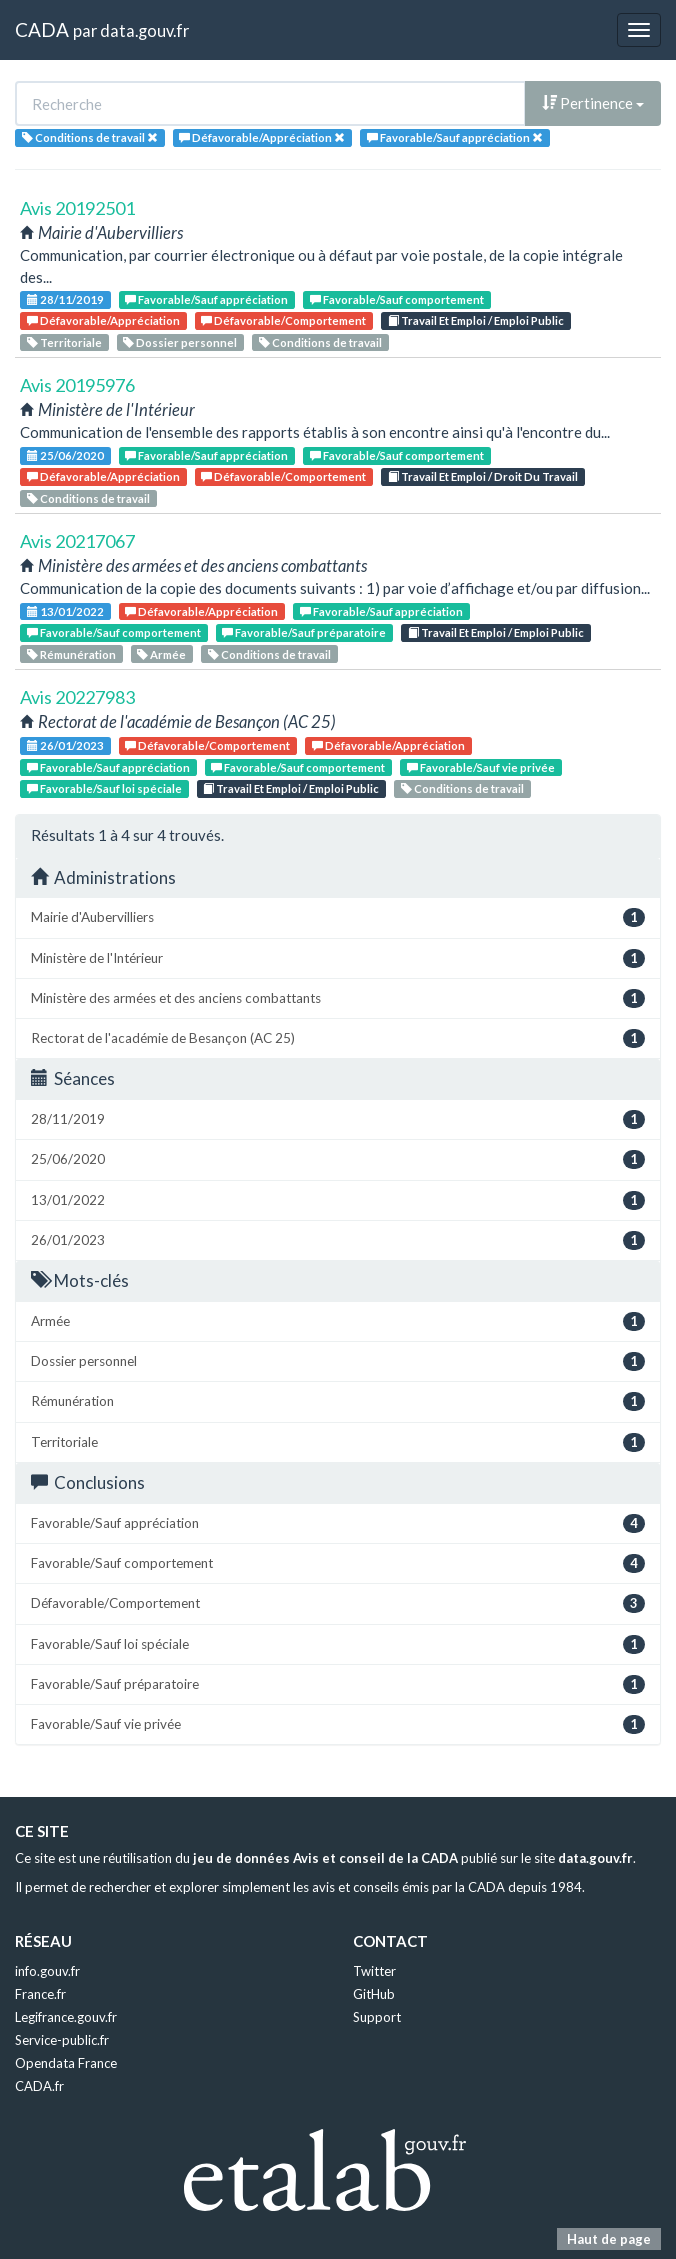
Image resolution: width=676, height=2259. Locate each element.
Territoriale (64, 342)
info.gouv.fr (47, 1971)
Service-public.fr (62, 2040)
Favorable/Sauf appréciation (206, 299)
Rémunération (71, 654)
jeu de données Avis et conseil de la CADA (325, 1858)
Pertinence (593, 103)
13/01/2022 (65, 611)
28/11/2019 (65, 299)
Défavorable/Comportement (283, 320)
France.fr (40, 1994)
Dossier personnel (180, 342)
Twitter (374, 1971)
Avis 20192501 (77, 208)
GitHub (374, 1994)
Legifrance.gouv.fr (66, 2017)
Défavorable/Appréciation (103, 320)
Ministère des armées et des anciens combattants (338, 998)
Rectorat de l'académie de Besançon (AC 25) (338, 1038)
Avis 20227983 (77, 697)
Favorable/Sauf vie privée (481, 767)
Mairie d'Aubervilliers (338, 917)
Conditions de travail (320, 342)
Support (377, 2017)
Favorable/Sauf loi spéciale (104, 788)
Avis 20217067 (77, 541)
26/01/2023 (65, 745)
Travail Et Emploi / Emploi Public (476, 320)
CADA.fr (39, 2086)
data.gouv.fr (144, 30)
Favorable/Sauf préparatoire (304, 632)
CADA (42, 29)
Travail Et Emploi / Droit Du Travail (483, 476)
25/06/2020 (65, 455)
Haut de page (609, 2239)
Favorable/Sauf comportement (397, 299)
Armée (161, 654)
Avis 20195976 (77, 385)
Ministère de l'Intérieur (338, 958)
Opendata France (66, 2063)
